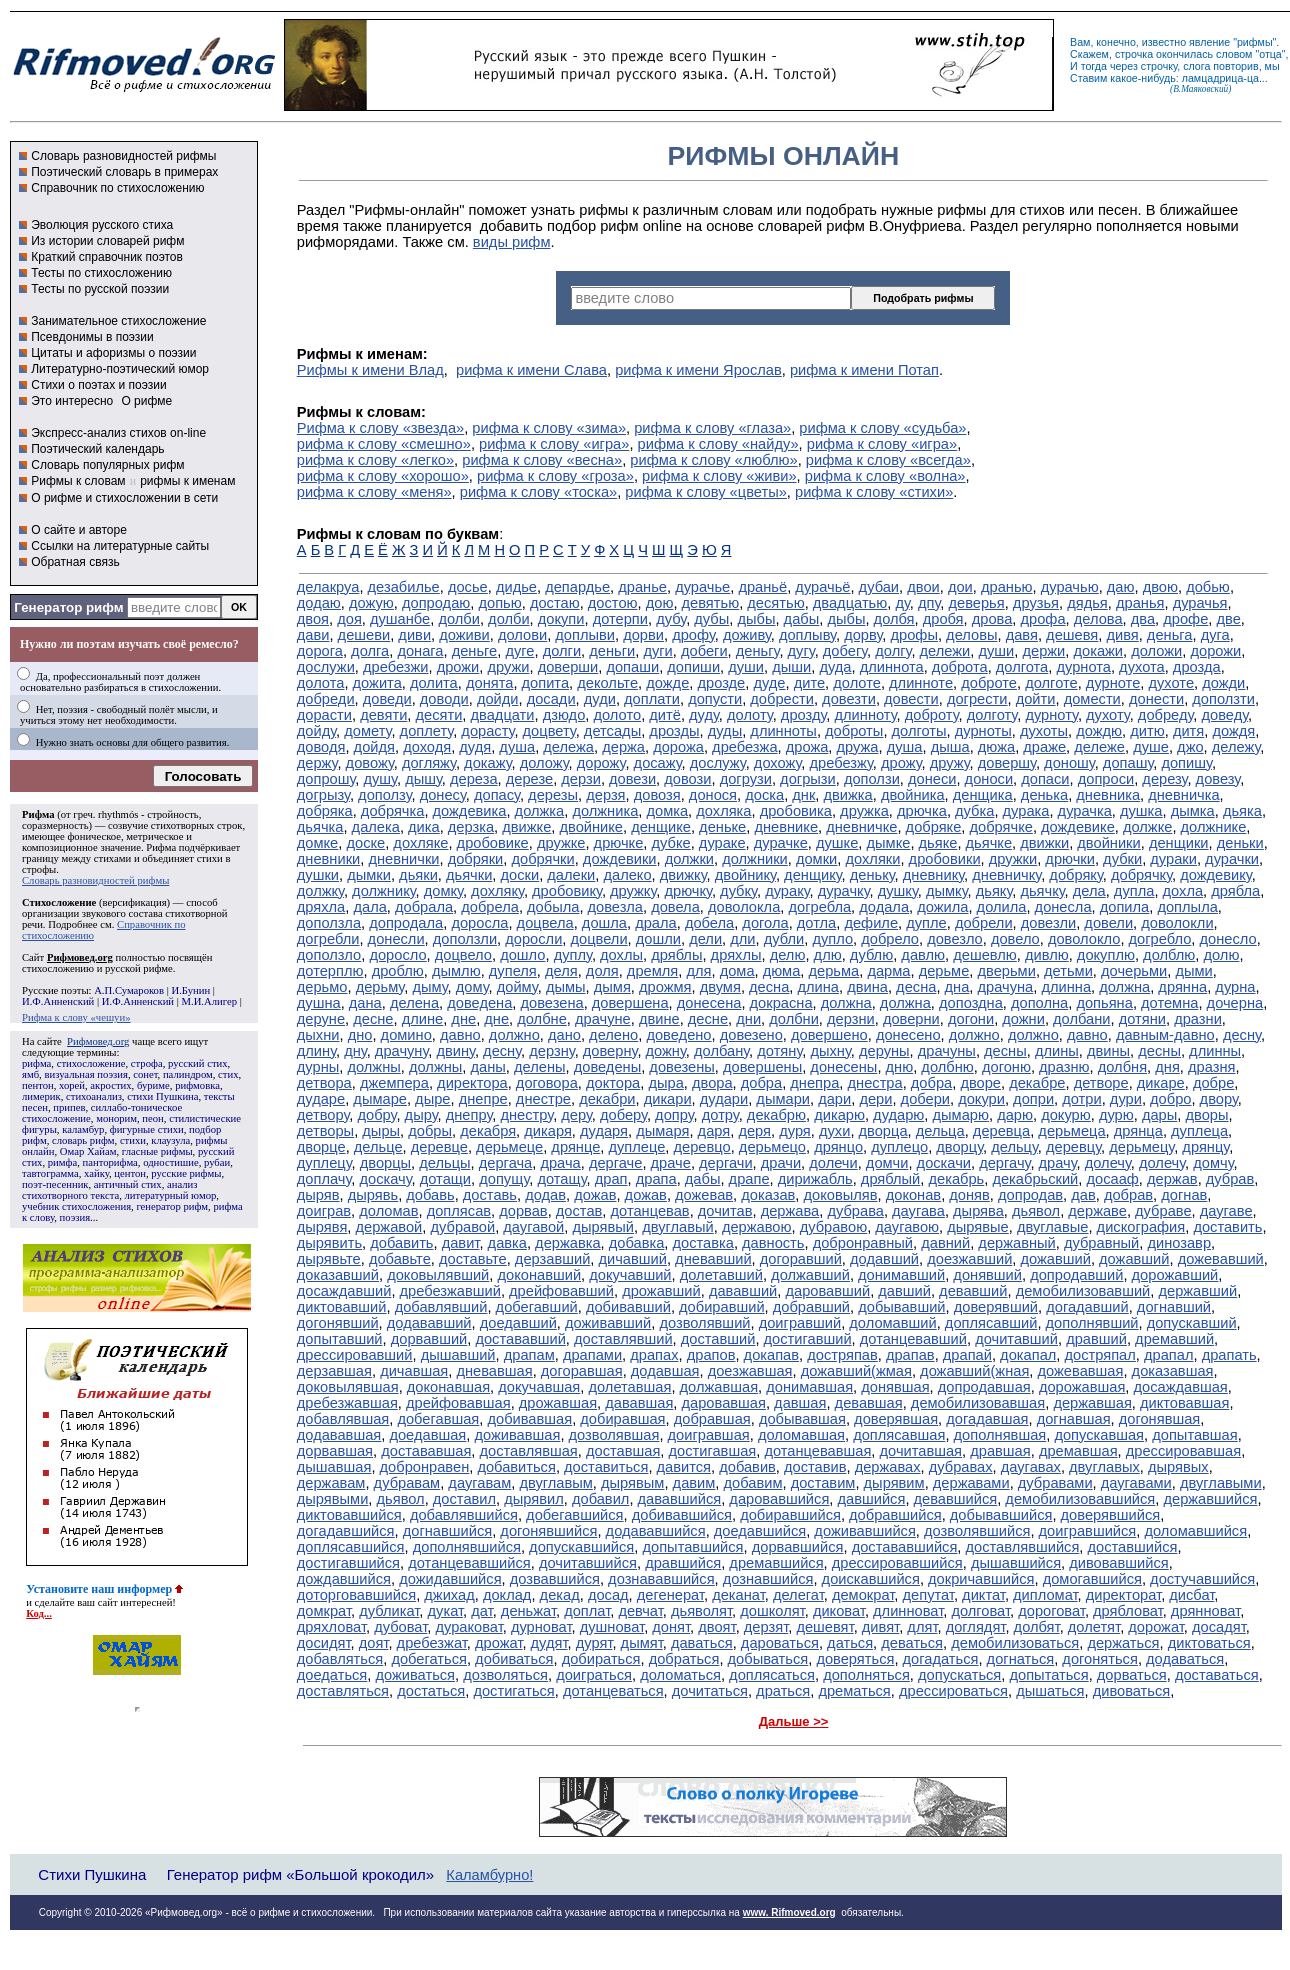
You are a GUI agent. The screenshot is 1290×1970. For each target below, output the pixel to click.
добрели (984, 923)
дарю (1015, 1115)
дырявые (977, 1227)
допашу (1128, 763)
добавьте (400, 1259)
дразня (1211, 1067)
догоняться (1100, 1659)
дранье (642, 587)
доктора (613, 1083)
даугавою (907, 1227)
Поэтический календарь (97, 449)
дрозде (721, 683)
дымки (369, 875)
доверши (568, 667)
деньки (1240, 843)
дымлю (456, 971)
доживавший (608, 1323)
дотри (1081, 1099)
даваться (702, 1643)
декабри (607, 1099)
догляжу (429, 763)
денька (1044, 795)
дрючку (687, 891)
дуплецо (899, 1147)
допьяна (1104, 1003)
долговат (980, 1611)
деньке (722, 827)
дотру (720, 1115)
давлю (923, 955)
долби (459, 619)
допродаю (436, 603)
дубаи (879, 587)
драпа (656, 1179)
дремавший (1174, 1339)
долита (434, 683)
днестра (875, 1083)
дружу (950, 763)
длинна (1066, 987)
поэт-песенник (55, 1184)
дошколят (772, 1611)
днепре (483, 1099)
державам (331, 1483)
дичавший (632, 1259)
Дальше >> (794, 1721)
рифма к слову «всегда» (888, 460)
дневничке (861, 827)
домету (367, 731)
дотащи (445, 1179)
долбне (542, 1019)
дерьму (380, 987)
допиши (693, 667)
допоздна (971, 1003)
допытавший (340, 1339)
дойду (316, 731)
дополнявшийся (467, 1547)
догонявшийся (548, 1531)
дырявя (322, 1227)
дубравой (462, 1227)
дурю (1116, 1115)
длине (423, 1019)
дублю (871, 955)
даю (1121, 587)
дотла (816, 923)
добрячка (393, 811)
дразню (1064, 1067)
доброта (960, 667)
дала (369, 907)
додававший (429, 1323)
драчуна (1006, 987)
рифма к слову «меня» (374, 492)
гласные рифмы (157, 1151)
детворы (325, 1131)
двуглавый (678, 1227)
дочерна (1235, 1003)
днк (803, 795)
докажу (487, 763)
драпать (1229, 1355)
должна (1124, 987)
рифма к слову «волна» (885, 476)
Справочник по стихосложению (117, 188)
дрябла (1235, 891)
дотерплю (330, 971)
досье (468, 587)
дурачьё (822, 587)
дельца (940, 1131)
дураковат (468, 1627)
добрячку (1141, 875)
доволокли (1177, 923)
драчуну (401, 1051)
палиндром (188, 1074)
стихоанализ (94, 1096)
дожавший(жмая (856, 1371)
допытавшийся (692, 1547)
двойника (913, 795)
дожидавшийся (450, 1579)
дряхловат (331, 1627)
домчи (887, 1163)
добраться (684, 1659)
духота (1142, 667)
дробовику (567, 891)
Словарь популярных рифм (107, 465)
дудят (549, 1643)
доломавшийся (1195, 1531)
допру (674, 1115)
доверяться (855, 1659)
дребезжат (432, 1643)
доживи (464, 635)
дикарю (839, 1115)
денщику (812, 875)
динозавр (1179, 1243)
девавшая (869, 1403)
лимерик (41, 1096)
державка (567, 1243)
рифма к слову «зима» (549, 428)
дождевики (620, 859)
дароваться (780, 1643)
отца (1270, 54)
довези (632, 779)
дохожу (778, 763)
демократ (863, 1595)
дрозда (1197, 667)
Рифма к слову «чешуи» (76, 1017)
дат (481, 1611)
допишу (1186, 763)
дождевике (1078, 827)
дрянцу (1205, 1147)
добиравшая (622, 1419)
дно (360, 1035)
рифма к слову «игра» (554, 444)
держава (790, 1211)
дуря (795, 1131)
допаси (1045, 779)
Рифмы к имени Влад (370, 370)
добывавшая (802, 1419)
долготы (919, 731)
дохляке (420, 843)
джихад (449, 1595)
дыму (429, 987)
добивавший (628, 1307)
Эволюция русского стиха (102, 225)
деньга (1170, 635)
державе (1097, 1211)
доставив (815, 1467)
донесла (1063, 907)
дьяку (994, 891)
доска (764, 795)
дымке (889, 843)
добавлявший (441, 1307)
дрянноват (1205, 1611)
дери (875, 1099)
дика (424, 827)
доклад (507, 1595)
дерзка (471, 827)
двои (923, 587)
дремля (652, 971)
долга (370, 651)
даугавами (1136, 1483)
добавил (600, 1499)
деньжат (528, 1611)
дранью (1007, 587)
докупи (561, 619)
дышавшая (334, 1467)
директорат (1123, 1595)
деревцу (1073, 1147)
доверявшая (896, 1419)
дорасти (324, 715)
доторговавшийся (356, 1595)
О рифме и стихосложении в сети (124, 498)
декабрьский (1035, 1179)
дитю (1147, 731)
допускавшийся (581, 1547)
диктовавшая (1184, 1403)
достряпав (842, 1355)
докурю (1066, 1115)
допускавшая (1099, 1435)
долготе (1051, 683)
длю (828, 955)
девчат (640, 1611)
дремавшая (1078, 1451)
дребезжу (841, 763)
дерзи (581, 779)
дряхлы (736, 955)
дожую (371, 603)
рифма (36, 1063)
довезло (955, 939)
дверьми (1007, 971)
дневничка (1183, 795)
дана (365, 1003)
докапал (1028, 1355)
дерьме (944, 971)
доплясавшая (899, 1435)
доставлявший (623, 1339)
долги (562, 651)
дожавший (1055, 1259)
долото (617, 715)
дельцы (444, 1163)
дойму (517, 987)
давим (694, 1483)
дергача (506, 1163)
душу (380, 779)
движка (848, 795)
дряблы (676, 955)
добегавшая (438, 1419)
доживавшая (517, 1435)
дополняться (866, 1675)
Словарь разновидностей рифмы (123, 156)
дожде (667, 683)
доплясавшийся (351, 1547)
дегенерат (670, 1595)
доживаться (415, 1675)
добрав (1128, 1195)
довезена (552, 1003)
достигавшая (712, 1451)
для (698, 971)
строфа (147, 1063)
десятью (775, 603)
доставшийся (1133, 1547)
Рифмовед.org (98, 1041)
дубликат (389, 1611)
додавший (884, 1259)
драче (671, 1163)
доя (349, 619)
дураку (787, 891)
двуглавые (1053, 1227)
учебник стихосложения (76, 1206)
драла (656, 923)
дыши (791, 667)
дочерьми (1134, 971)
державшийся (1210, 1499)
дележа (568, 747)
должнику (383, 891)
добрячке (1000, 827)
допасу (497, 795)
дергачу (1004, 1163)
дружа (858, 747)
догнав (1184, 1195)
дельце (378, 1147)
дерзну (551, 1051)
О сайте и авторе (79, 530)
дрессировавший (355, 1355)
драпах (654, 1355)
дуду (704, 715)
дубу (671, 619)
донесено (908, 1035)
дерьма (834, 971)
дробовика (796, 811)
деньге (475, 651)
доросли (533, 939)
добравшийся (895, 1515)
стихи (133, 1140)
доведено (678, 1035)
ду (902, 603)
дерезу (1164, 779)
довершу (1007, 763)
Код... (39, 1613)
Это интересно (72, 401)
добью (1208, 587)
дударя (604, 1131)
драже (1044, 747)
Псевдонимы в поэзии (92, 337)
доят (374, 1643)
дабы (802, 619)
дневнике (786, 827)
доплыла (1187, 907)
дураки (1173, 859)
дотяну (779, 1051)
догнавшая (1074, 1419)
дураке (722, 843)
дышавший (458, 1355)
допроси (1106, 779)
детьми (1068, 971)
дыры (381, 1131)
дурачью (1070, 587)
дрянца (1138, 1131)
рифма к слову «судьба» (882, 428)
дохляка (723, 811)
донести (1156, 699)
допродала (406, 923)
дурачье (702, 587)
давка (507, 1243)
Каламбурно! (489, 1875)
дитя (1188, 731)
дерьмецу (1141, 1147)
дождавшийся (344, 1579)
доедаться (332, 1675)
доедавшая (427, 1435)
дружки (1013, 859)
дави (313, 635)
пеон (152, 1118)
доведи (387, 699)
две (1228, 619)
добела (709, 923)
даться (850, 1643)
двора (712, 1083)
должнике (1214, 827)
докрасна (781, 1003)
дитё (665, 715)
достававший (520, 1339)
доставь (490, 1195)
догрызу (323, 795)
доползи (872, 779)
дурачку (844, 891)
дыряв (318, 1195)
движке (526, 827)
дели (705, 939)
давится (684, 1467)
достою (613, 603)
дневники (328, 859)
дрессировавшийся (897, 1563)
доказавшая (1173, 1371)
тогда (1094, 66)
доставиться (606, 1467)
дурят (594, 1643)
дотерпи (620, 619)
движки (1044, 843)
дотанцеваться (613, 1691)
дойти (1036, 699)
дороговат (1051, 1611)
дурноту (1051, 715)
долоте (857, 683)
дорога (320, 651)
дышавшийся (1016, 1563)
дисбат (1191, 1595)
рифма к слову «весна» (542, 460)
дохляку (497, 891)
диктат (983, 1595)
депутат (928, 1595)
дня (1167, 1067)
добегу (845, 651)
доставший (718, 1339)
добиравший (722, 1307)
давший (904, 1291)
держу (317, 763)
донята (489, 683)
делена (414, 1003)
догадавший (1087, 1307)
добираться (601, 1659)
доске (365, 843)
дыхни (318, 1035)
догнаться (1021, 1659)
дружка (864, 811)
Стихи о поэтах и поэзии (98, 385)
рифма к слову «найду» (718, 444)
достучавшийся (1202, 1579)
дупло (832, 939)
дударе (321, 1099)
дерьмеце (509, 1147)
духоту (1108, 715)
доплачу (324, 1179)
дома (737, 971)
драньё (762, 587)
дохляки (872, 859)
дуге (519, 651)
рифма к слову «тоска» (538, 492)
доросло (397, 955)
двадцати (503, 715)
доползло (329, 955)
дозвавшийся (555, 1579)
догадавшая (987, 1419)
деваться (912, 1643)
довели (1108, 923)
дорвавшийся (798, 1547)
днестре (543, 1099)
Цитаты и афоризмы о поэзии (113, 353)
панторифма (110, 1162)
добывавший (901, 1307)
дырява (978, 1211)
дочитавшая (921, 1451)
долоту (750, 715)
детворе (1101, 1083)
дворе (980, 1083)
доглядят (976, 1627)
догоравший (801, 1259)
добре (1213, 1083)
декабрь (956, 1179)
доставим (823, 1483)
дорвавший (429, 1339)
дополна (1039, 1003)
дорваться (1132, 1675)
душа (517, 747)
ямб (30, 1074)
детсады (612, 731)
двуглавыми (1221, 1483)
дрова (992, 619)
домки (816, 859)
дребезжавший (450, 1291)
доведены (608, 1067)
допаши (632, 667)
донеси (932, 779)
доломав (388, 1211)
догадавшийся (346, 1531)
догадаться (941, 1659)
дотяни (1142, 1019)
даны (487, 1067)
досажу (658, 763)
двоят (716, 1627)
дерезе (529, 779)
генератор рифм (172, 1206)
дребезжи (395, 667)
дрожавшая (558, 1403)
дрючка (922, 811)
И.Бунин (190, 990)
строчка (1134, 54)
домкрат (324, 1611)
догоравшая (582, 1371)
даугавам (479, 1483)
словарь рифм (83, 1140)
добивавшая (529, 1419)
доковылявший (438, 1275)
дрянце (575, 1147)
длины (1057, 1051)
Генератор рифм (68, 607)
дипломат (1045, 1595)
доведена (479, 1003)
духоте (1171, 683)
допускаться (959, 1675)
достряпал (1100, 1355)
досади (551, 699)
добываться (768, 1659)
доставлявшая (528, 1451)
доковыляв (841, 1195)
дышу (423, 779)
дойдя (374, 747)
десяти (438, 715)
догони (971, 1019)
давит (461, 1243)
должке (1147, 827)
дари (834, 1099)
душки (318, 875)
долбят (1037, 1627)
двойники (1108, 843)
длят (922, 1627)
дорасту (487, 731)
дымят (642, 1643)
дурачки (1232, 859)
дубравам (407, 1483)
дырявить (329, 1243)
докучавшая (539, 1387)
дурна (1235, 987)
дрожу (901, 763)
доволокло (1084, 939)
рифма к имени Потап (864, 370)
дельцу (1014, 1147)
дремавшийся (776, 1563)
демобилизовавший (1083, 1291)
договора (547, 1083)
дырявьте (329, 1259)
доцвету (549, 731)
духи (834, 1131)
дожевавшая (1081, 1371)
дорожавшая (1082, 1387)
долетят (1094, 1627)
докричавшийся (981, 1579)
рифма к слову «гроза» (555, 476)
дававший (743, 1291)
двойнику (745, 875)
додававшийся (656, 1531)
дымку (947, 891)
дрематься (854, 1691)
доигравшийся (1088, 1531)
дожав (595, 1195)
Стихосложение (59, 902)
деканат (738, 1595)
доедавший (518, 1323)
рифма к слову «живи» (719, 476)
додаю (319, 603)
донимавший (901, 1275)
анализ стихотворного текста (109, 1190)
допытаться (1048, 1675)
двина (867, 987)
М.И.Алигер (210, 1001)
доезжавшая (750, 1371)
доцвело (463, 955)
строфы (39, 869)
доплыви (585, 635)
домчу (1213, 1163)
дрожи (458, 667)
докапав (771, 1355)
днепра (814, 1083)
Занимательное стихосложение (118, 321)
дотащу (561, 1179)
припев (69, 1107)
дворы (1206, 1115)
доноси (989, 779)
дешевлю (985, 955)
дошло (522, 955)
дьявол (1036, 1211)
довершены (762, 1067)
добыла (553, 907)
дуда (835, 667)
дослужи (326, 667)
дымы (566, 987)
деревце (439, 1147)
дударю (898, 1115)
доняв (969, 1195)
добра (761, 1083)
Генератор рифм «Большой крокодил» (300, 1874)
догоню (1006, 1067)
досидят (324, 1643)
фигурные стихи (147, 1129)
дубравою (834, 1227)
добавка (637, 1243)
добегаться (429, 1659)
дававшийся (680, 1499)
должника (605, 811)
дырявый (603, 1227)
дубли (784, 939)
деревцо (702, 1147)
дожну (666, 1051)
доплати (652, 699)
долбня (1122, 1067)
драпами (592, 1355)
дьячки (469, 875)
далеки (571, 875)
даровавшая (724, 1403)
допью (499, 603)
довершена (630, 1003)
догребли (328, 939)
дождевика (470, 811)
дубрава (855, 1211)
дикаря (548, 1131)
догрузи (746, 779)
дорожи (1215, 651)
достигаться (513, 1691)
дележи (945, 651)
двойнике (591, 827)
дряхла (321, 907)
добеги (704, 651)
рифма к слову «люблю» (713, 460)
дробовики (945, 859)
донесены (843, 1067)
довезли (1048, 923)
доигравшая (709, 1435)
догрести (977, 699)
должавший (810, 1275)
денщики (1179, 843)
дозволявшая (614, 1435)
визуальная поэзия (85, 1074)
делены (540, 1067)
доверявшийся (1111, 1515)
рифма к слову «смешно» (384, 444)
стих (228, 1074)
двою (1160, 587)
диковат (839, 1611)
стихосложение (91, 1063)
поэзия (74, 1217)
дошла (604, 923)
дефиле (871, 923)
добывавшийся (1001, 1515)
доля (602, 971)
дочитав (725, 1211)
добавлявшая (343, 1419)
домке (318, 843)
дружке (561, 843)
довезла (615, 907)
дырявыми (333, 1499)
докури (981, 1099)
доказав (768, 1195)
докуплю (1106, 955)
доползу (384, 795)
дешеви (364, 635)
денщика (983, 795)
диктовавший (342, 1307)
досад (608, 1595)
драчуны (947, 1051)
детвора (324, 1083)
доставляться (343, 1691)
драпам (529, 1355)
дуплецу (324, 1163)
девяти (383, 715)
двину (455, 1051)
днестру (526, 1115)
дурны (318, 1067)
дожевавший (1221, 1259)
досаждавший (344, 1291)
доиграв (324, 1211)
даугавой (533, 1227)
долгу (893, 651)
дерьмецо (772, 1147)
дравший (1096, 1339)
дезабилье (404, 587)
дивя (1122, 635)
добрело (890, 939)
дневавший (713, 1259)
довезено (751, 1035)
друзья (1036, 603)
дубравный (1101, 1243)
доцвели (598, 939)
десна (769, 987)
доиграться (594, 1675)
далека (376, 827)
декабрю (776, 1115)
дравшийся (683, 1563)
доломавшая (801, 1435)
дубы (711, 619)
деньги (612, 651)
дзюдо (564, 715)
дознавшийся (768, 1579)
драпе (749, 1179)
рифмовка (197, 1085)
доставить (1227, 1227)
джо (1190, 747)
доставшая (623, 1451)
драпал (1169, 1355)
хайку (96, 1173)
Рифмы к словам (78, 481)
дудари (724, 1099)
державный (1016, 1243)
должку (320, 891)
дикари (668, 1099)
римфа (62, 1162)
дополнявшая (1000, 1435)
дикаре (1161, 1083)
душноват (612, 1627)
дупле (926, 923)
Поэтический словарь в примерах (124, 172)
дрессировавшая (1183, 1451)
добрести (782, 699)
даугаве (1226, 1211)
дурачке (781, 843)
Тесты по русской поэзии (100, 289)
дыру (421, 1115)
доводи (444, 699)
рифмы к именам (187, 481)
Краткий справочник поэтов (107, 257)
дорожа (678, 747)
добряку (1075, 875)
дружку (633, 891)
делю (788, 955)
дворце (321, 1147)
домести (1092, 699)
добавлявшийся (464, 1515)
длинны (1215, 1051)
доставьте (473, 1259)
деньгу (758, 651)
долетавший (721, 1275)
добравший (811, 1307)
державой (389, 1227)
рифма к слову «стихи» (874, 492)
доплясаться (772, 1675)
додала (884, 907)
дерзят (766, 1627)
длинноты (783, 731)
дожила (942, 907)
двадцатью (850, 603)
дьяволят (701, 1611)
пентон (38, 1085)
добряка (325, 811)
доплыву (807, 635)
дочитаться (710, 1691)
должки (689, 859)
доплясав (459, 1211)
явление (1209, 42)
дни (748, 1019)
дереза (474, 779)
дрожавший (661, 1291)
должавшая (719, 1387)
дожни (1023, 1019)
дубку (738, 891)
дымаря (662, 1131)
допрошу (326, 779)
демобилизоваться (1015, 1643)
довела (675, 907)
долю (1221, 955)
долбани (1081, 1019)
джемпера (394, 1083)
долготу (992, 715)
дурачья (1200, 603)
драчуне (603, 1019)
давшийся (871, 1499)
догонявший (338, 1323)
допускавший (1192, 1323)
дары (1159, 1115)
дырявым (632, 1483)
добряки (476, 859)
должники (755, 859)
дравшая (1000, 1451)
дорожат (1156, 1627)
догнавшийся (447, 1531)
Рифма (38, 814)
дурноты (983, 731)
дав (1083, 1195)
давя (1022, 635)
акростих (110, 1085)
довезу (1218, 779)
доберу (623, 1115)
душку (898, 891)
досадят (1219, 1627)
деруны (884, 1051)
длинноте (921, 683)
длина (818, 987)
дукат (446, 1611)
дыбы (756, 619)
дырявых (1178, 1467)
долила (1002, 907)
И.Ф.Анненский (58, 1001)
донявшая (895, 1387)
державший (1197, 1291)
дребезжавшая (347, 1403)
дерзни (851, 1019)
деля (561, 971)
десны (1005, 1051)
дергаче (616, 1163)
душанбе (400, 619)
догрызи (808, 779)
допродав (1030, 1195)
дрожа (807, 747)
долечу (1108, 1163)
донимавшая (809, 1387)
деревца (1001, 1131)
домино (406, 1035)
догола (765, 923)
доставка (703, 1243)
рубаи (217, 1162)
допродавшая (984, 1387)
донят (671, 1627)
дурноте (1113, 683)
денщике (661, 827)
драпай (967, 1355)
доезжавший (969, 1259)
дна (957, 987)
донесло (1228, 939)
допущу (504, 1179)
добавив (747, 1467)
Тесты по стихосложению (101, 273)
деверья (976, 603)
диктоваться (1209, 1643)
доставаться (1217, 1675)
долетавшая (629, 1387)
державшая (1092, 1403)
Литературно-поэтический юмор (120, 369)
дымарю (961, 1115)
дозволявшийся (977, 1531)
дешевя (1072, 635)
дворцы (385, 1163)
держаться (1123, 1643)
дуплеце (636, 1147)
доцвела (545, 923)
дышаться (1050, 1691)
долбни (794, 1019)
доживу (747, 635)
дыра (665, 1083)
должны (373, 1067)
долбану (721, 1051)
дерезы (553, 795)
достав (579, 1211)
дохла (1183, 891)
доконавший (539, 1275)
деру (576, 1115)
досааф (1112, 1179)
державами (971, 1483)
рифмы (1255, 42)
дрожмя (665, 987)
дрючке (619, 843)
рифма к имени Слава (531, 370)
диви (414, 635)
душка (1141, 811)
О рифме (146, 401)
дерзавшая (334, 1371)
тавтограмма (50, 1173)
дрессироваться (953, 1691)
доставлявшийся (1023, 1547)
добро (1170, 1099)
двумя (720, 987)
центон (130, 1173)
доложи (1156, 651)
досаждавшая (1180, 1387)
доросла (479, 923)
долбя (894, 619)
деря (754, 1131)
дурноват (541, 1627)
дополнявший (1092, 1323)
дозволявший (704, 1323)
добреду (1166, 715)
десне (373, 1019)
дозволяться (505, 1675)
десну (1242, 1035)
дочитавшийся (588, 1563)
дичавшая (414, 1371)
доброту (932, 715)
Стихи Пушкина (92, 1874)
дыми (1193, 971)
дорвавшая (335, 1451)
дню (900, 1067)
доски (520, 875)
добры (430, 1131)
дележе (1099, 747)
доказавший (338, 1275)
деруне (321, 1019)
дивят (880, 1627)
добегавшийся (574, 1515)
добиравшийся (790, 1515)
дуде (769, 683)
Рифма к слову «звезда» (380, 428)
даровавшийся (779, 1499)
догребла (819, 907)
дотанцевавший (913, 1339)
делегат (798, 1595)
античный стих (128, 1184)
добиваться (514, 1659)
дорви (643, 635)
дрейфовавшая (458, 1403)
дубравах (961, 1467)
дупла (1134, 891)
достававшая (426, 1451)
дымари (783, 1099)
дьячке (989, 843)
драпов (711, 1355)
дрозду (804, 715)
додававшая (339, 1435)
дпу (929, 603)
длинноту (866, 715)
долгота (1022, 667)
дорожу (601, 763)
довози (687, 779)
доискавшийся (871, 1579)
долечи (833, 1163)
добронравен (425, 1467)
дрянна (1182, 987)
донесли (396, 939)
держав (1172, 1179)
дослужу (718, 763)
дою (660, 603)
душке (837, 843)
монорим (116, 1118)
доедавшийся (760, 1531)
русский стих (198, 1063)
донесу (443, 795)
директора (472, 1083)
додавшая (665, 1371)
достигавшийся (348, 1563)
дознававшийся (661, 1579)
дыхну (830, 1051)
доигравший (800, 1323)
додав (545, 1195)
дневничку (1006, 875)
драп (611, 1179)
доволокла (744, 907)
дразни (1198, 1019)
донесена (709, 1003)
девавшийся (956, 1499)
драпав (910, 1355)
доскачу (385, 1179)
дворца (883, 1131)
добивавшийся (682, 1515)
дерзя (605, 795)
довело (1015, 939)
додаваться (1185, 1659)
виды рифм (512, 242)
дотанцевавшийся (469, 1563)
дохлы (621, 955)
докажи (1098, 651)
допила (1125, 907)
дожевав (704, 1195)
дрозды (674, 731)
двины (1108, 1051)
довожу (370, 763)
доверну (610, 1051)
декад (560, 1595)
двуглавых (1104, 1467)
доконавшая (448, 1387)
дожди (1223, 683)
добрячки (542, 859)
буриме (153, 1085)
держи (1043, 651)
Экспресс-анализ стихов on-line (118, 433)
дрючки (1070, 859)
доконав (913, 1195)
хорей (72, 1085)
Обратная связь (75, 562)
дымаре (380, 1099)
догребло (1160, 939)
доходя (427, 747)
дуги (657, 651)
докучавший (630, 1275)
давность (773, 1243)
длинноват (908, 1611)
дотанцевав (650, 1211)
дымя (612, 987)
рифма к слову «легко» (375, 460)
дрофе (1185, 619)
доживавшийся (865, 1531)
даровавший (827, 1291)
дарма (888, 971)
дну (355, 1051)
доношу (1069, 763)
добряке (934, 827)
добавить (401, 1243)
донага (420, 651)
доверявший (996, 1307)
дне (463, 1019)
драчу (1058, 1163)
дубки (1122, 859)
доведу (1225, 715)
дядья (1087, 603)
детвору (323, 1115)
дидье (516, 587)
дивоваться (1132, 1691)
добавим (753, 1483)
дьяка (1242, 811)
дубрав (1230, 1179)
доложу (544, 763)
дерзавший (552, 1259)
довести (911, 699)
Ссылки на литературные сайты (120, 546)
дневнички (403, 859)
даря (714, 1131)
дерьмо (322, 987)
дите (809, 683)
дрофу (693, 635)
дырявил (534, 1499)
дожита (377, 683)
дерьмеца (1071, 1131)
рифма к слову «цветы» (705, 492)
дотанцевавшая (817, 1451)
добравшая (712, 1419)
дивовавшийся (1118, 1563)
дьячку (1042, 891)
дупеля (513, 971)
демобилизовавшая (978, 1403)
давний (945, 1243)
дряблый (890, 1179)
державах (888, 1467)
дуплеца (1199, 1131)
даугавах (1031, 1467)
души (996, 651)
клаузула (170, 1140)
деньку (872, 875)
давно (460, 1035)
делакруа (328, 587)
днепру (469, 1115)
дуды (725, 731)
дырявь (373, 1195)
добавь (430, 1195)
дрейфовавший (561, 1291)
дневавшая (494, 1371)
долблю (1169, 955)
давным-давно (1165, 1035)
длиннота (892, 667)
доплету (427, 731)
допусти (715, 699)
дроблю (398, 971)
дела (1089, 891)
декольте (607, 683)
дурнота (1083, 667)
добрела (490, 907)
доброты (854, 731)
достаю (555, 603)
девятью (711, 603)
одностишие (170, 1162)
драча (560, 1163)
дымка (1193, 811)
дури (1126, 1099)
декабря (488, 1131)
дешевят (824, 1627)
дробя (943, 619)
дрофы (913, 635)
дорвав (523, 1211)
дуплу (573, 955)
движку (683, 875)
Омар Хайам (88, 1151)
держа (623, 747)
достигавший (808, 1339)
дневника (1108, 795)
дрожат (498, 1643)
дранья (1140, 603)
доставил (464, 1499)
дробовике (493, 843)
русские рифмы (186, 1173)
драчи (781, 1163)
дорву (863, 635)
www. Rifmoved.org (789, 1912)
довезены (682, 1067)
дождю (1099, 731)
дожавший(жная (974, 1371)
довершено (829, 1035)
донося (713, 795)
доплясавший (991, 1323)
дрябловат (1128, 1611)
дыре (432, 1099)
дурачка (1085, 811)
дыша (950, 747)
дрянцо (838, 1147)
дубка (974, 811)
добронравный (863, 1243)
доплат (587, 1611)
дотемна (1169, 1003)
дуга (1215, 635)
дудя (475, 747)
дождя (1233, 731)
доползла (329, 923)
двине (659, 1019)
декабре (1037, 1083)
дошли (658, 939)
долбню (947, 1067)
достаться (431, 1691)
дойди (498, 699)
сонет (145, 1074)
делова (1098, 619)
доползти (1223, 699)
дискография (1141, 1227)
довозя (657, 795)
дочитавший (1016, 1339)
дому (472, 987)
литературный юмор (170, 1195)
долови (522, 635)
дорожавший (1175, 1275)
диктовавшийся (349, 1515)
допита (546, 683)
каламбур (83, 1129)
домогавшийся (1092, 1579)
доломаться (680, 1675)
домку (443, 891)
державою (757, 1227)
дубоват (400, 1627)
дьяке (938, 843)
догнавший (1174, 1307)
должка (540, 811)
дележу (1236, 747)
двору (1219, 1099)
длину (316, 1051)
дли (742, 939)
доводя (321, 747)
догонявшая (1160, 1419)
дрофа (1043, 619)
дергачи (726, 1163)
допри (1033, 1099)
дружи (508, 667)
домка (667, 811)
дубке (671, 843)
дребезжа (744, 747)
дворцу (959, 1147)
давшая (800, 1403)
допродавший (1076, 1275)
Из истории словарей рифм (107, 241)
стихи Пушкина (162, 1096)
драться (783, 1691)
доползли (465, 939)
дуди (600, 699)
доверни (911, 1019)
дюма (782, 971)
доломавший (892, 1323)
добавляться (340, 1659)
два (1143, 619)
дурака (1026, 811)
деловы (971, 635)
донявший (987, 1275)
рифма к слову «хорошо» (383, 476)
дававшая (639, 1403)
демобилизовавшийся (1080, 1499)
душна (319, 1003)
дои (960, 587)
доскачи (944, 1163)
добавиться (516, 1467)
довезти (849, 699)
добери (925, 1099)
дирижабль (815, 1179)
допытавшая (1195, 1435)
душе (1151, 747)
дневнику (933, 875)
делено (613, 1035)
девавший (973, 1291)
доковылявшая (348, 1387)
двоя (313, 619)
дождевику (1215, 875)
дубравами (1055, 1483)
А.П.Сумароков (129, 990)
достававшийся (905, 1547)
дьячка (320, 827)
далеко (627, 875)
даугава (918, 1211)
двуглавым (555, 1483)
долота (321, 683)
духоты (1044, 731)
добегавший (537, 1307)
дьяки (418, 875)
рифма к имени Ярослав (698, 370)
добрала (424, 907)
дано (564, 1035)
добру (376, 1115)
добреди (326, 699)
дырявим (894, 1483)
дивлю (1047, 955)
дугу (801, 651)
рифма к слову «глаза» (712, 428)
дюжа (996, 747)
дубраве (1163, 1211)
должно (514, 1035)
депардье (577, 587)
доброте (989, 683)
